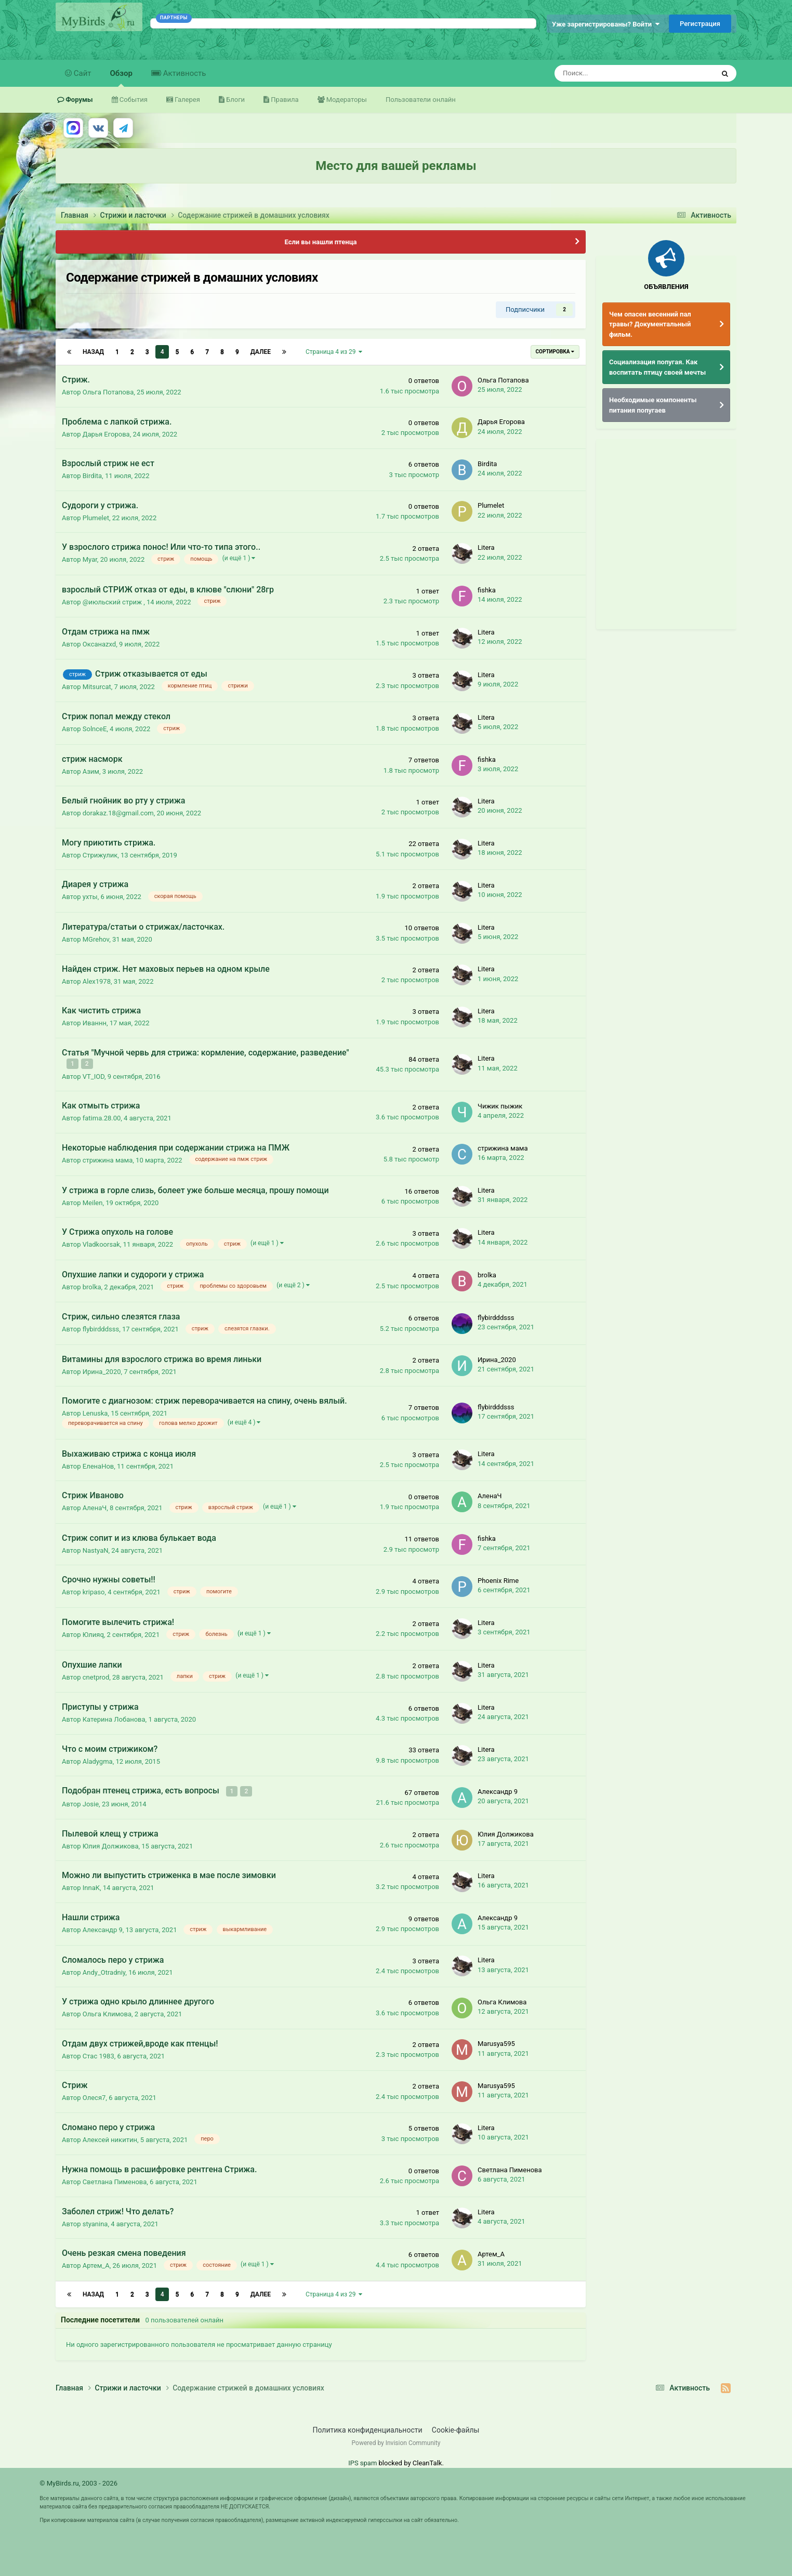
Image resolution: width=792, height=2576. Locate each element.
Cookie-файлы (456, 2428)
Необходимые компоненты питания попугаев (653, 405)
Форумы (78, 99)
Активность (183, 73)
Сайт (81, 73)
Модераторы (346, 99)
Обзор (121, 78)
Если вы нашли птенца (320, 242)
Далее (260, 351)
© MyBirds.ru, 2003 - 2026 (78, 2482)
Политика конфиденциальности (368, 2428)
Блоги (235, 99)
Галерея (186, 99)
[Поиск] (607, 73)
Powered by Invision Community (396, 2441)
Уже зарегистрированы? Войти (605, 24)
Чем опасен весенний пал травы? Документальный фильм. (650, 324)
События (133, 99)
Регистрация (700, 24)
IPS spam (362, 2461)
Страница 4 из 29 (334, 351)
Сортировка (555, 351)
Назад (93, 351)
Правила (283, 99)
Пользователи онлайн (421, 99)
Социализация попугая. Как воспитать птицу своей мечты (657, 367)
